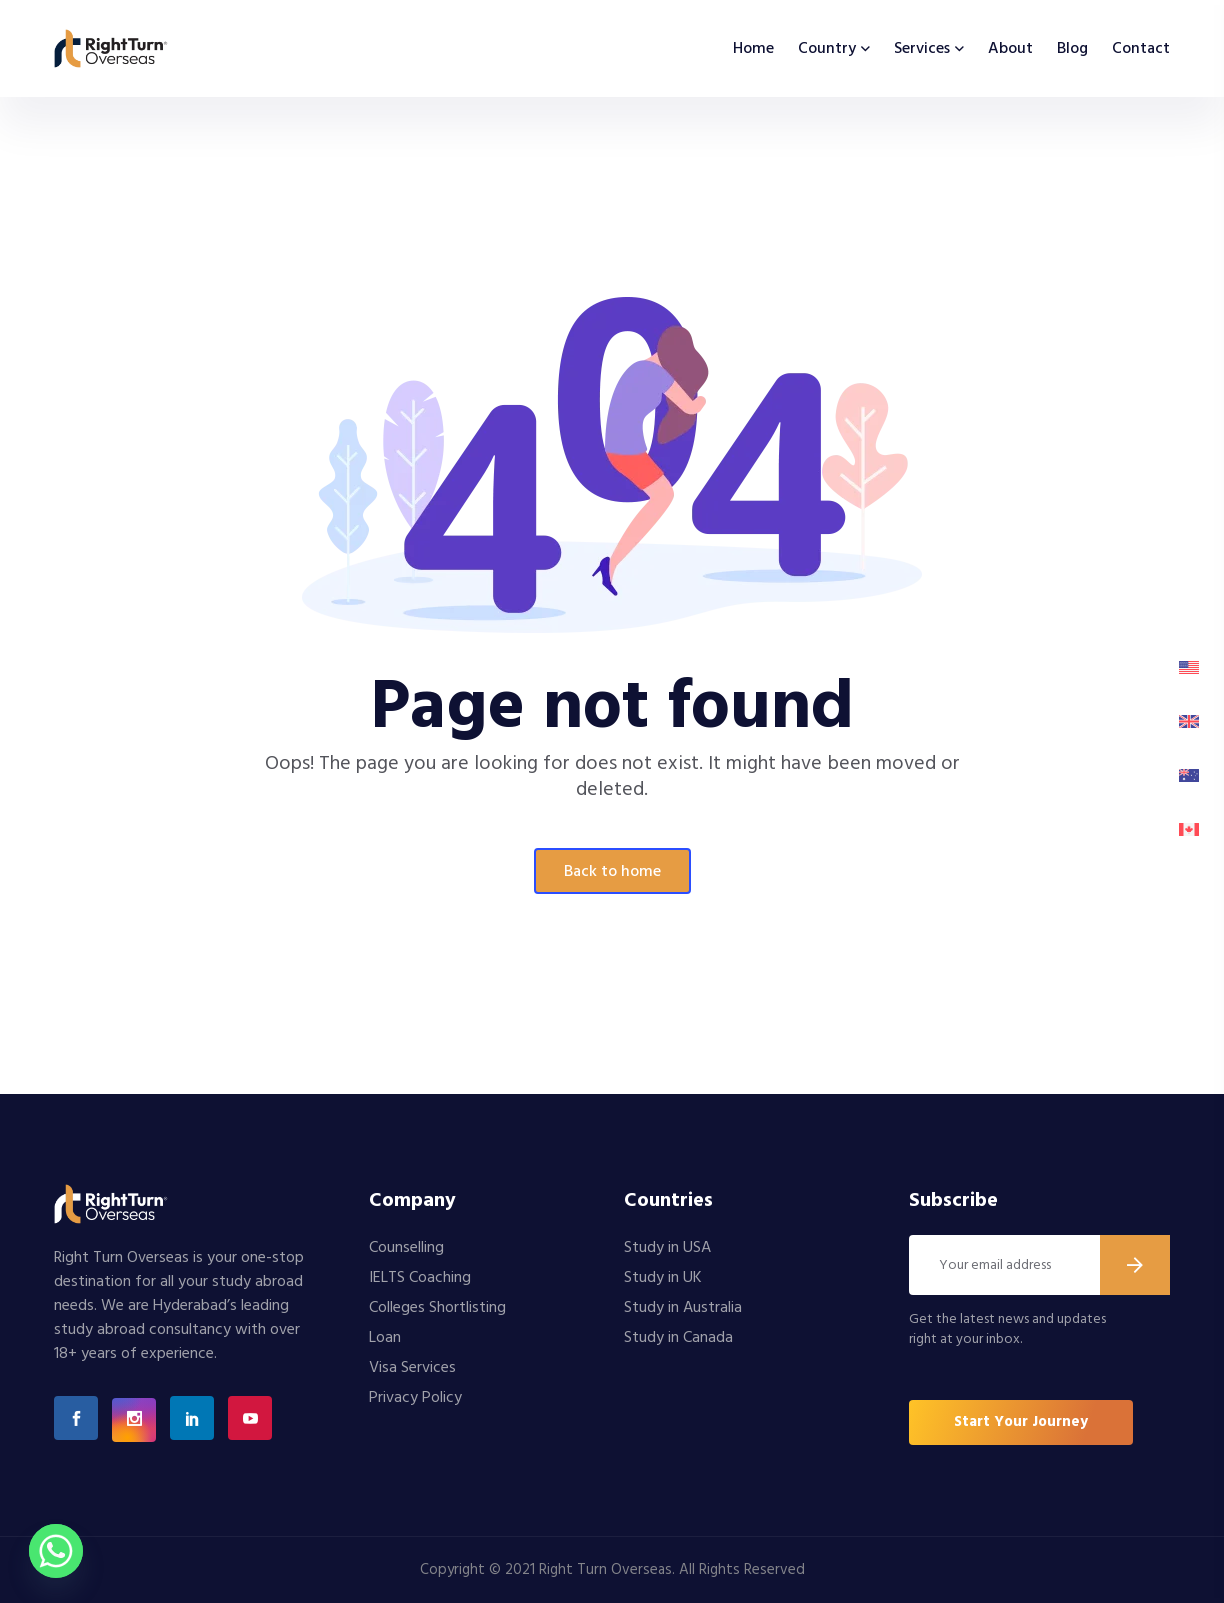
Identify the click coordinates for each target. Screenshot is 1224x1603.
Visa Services (412, 1368)
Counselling (406, 1248)
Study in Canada (678, 1338)
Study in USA (667, 1248)
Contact (1141, 49)
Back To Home (612, 872)
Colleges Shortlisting (437, 1308)
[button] (1021, 1422)
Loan (385, 1338)
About (1010, 49)
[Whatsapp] (56, 1551)
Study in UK (663, 1278)
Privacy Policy (415, 1398)
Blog (1072, 49)
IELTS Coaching (420, 1278)
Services (922, 49)
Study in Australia (683, 1308)
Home (753, 49)
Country (827, 49)
